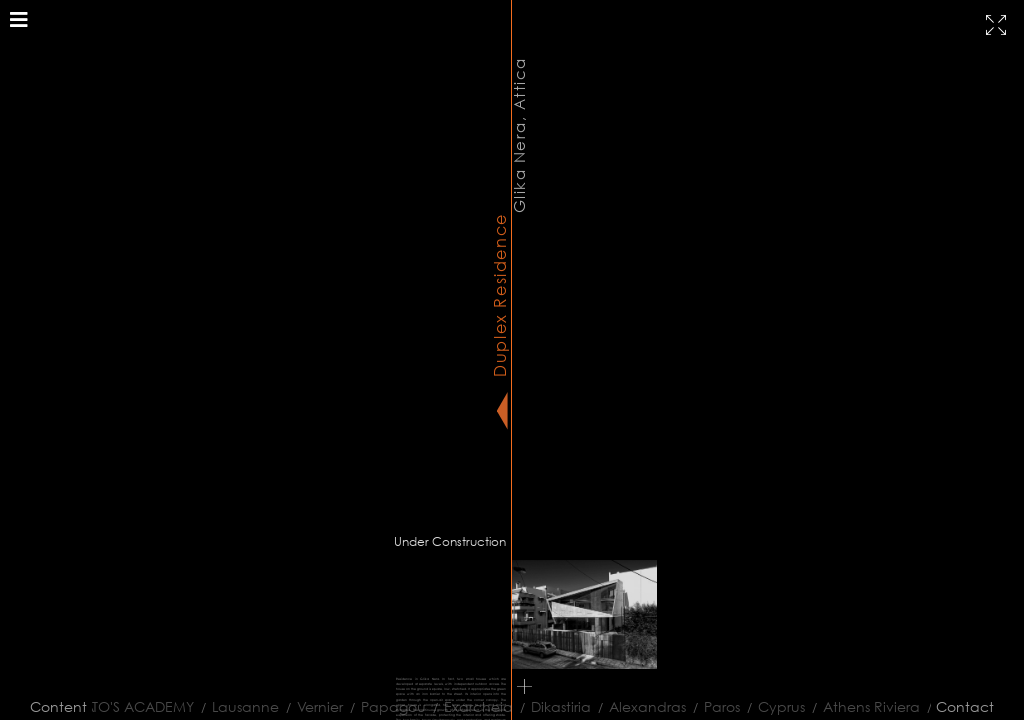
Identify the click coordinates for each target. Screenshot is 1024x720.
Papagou (385, 706)
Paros (714, 706)
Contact (965, 706)
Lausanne (237, 706)
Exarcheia (470, 706)
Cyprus (773, 706)
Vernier (312, 706)
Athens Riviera (863, 706)
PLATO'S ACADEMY (124, 706)
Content (58, 706)
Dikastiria (553, 706)
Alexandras (639, 706)
